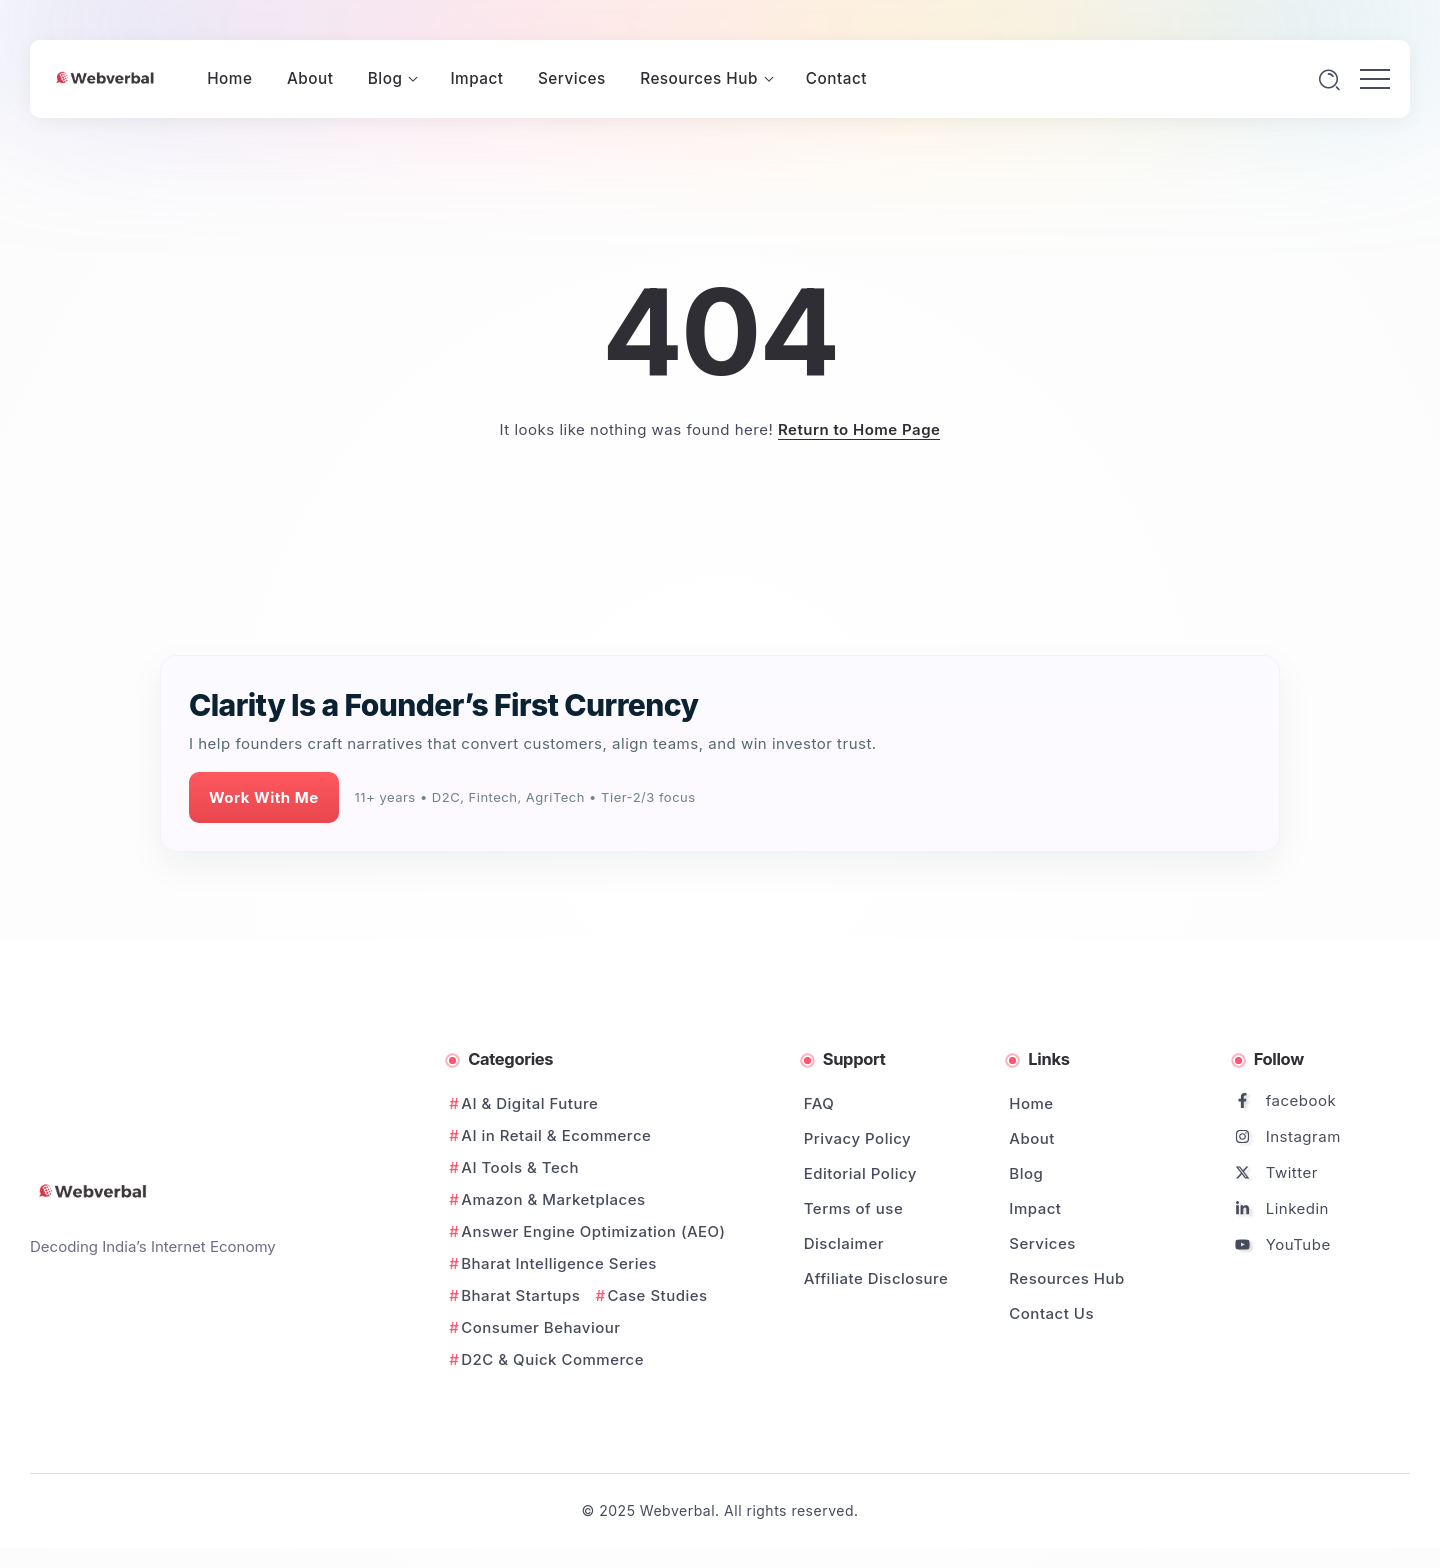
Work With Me (264, 797)
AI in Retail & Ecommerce (556, 1135)
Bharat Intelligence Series (559, 1263)
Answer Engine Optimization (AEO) (593, 1231)
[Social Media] (1322, 1100)
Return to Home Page (859, 429)
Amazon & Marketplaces (553, 1199)
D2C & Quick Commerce (552, 1359)
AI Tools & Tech (520, 1167)
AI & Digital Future (529, 1103)
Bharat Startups (520, 1295)
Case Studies (658, 1295)
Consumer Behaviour (540, 1327)
